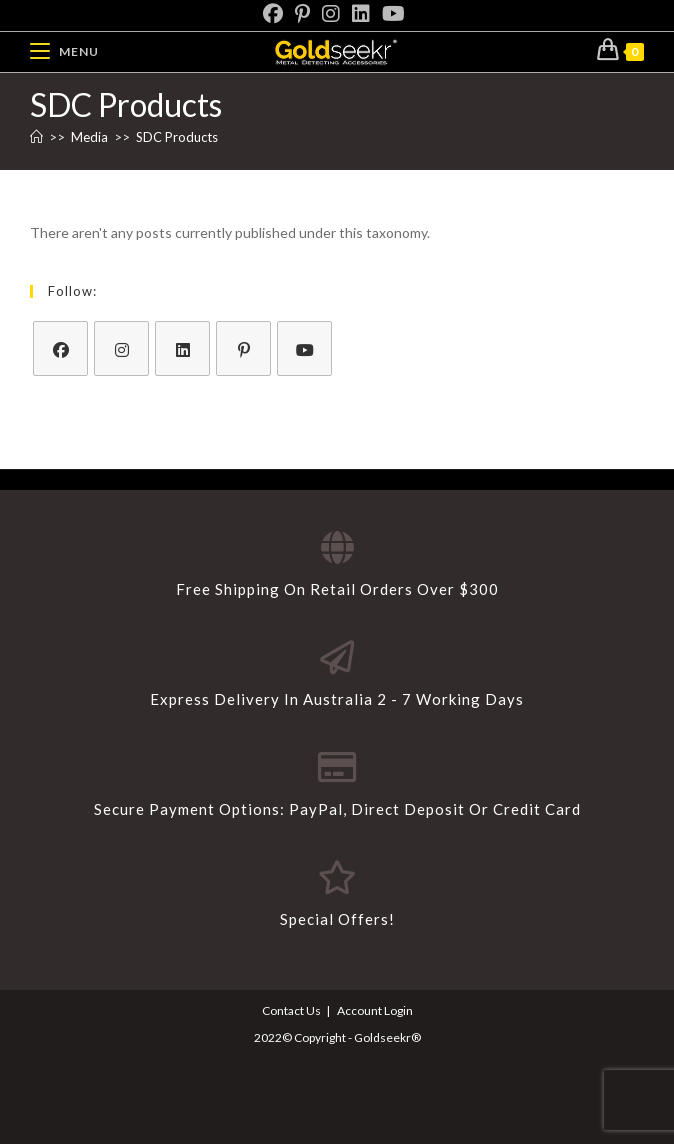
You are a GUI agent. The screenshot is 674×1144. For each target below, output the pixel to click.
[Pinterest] (302, 14)
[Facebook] (276, 14)
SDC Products (177, 137)
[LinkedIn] (361, 14)
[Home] (36, 137)
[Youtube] (393, 14)
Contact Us (291, 1010)
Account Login (375, 1010)
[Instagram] (331, 14)
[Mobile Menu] (64, 51)
